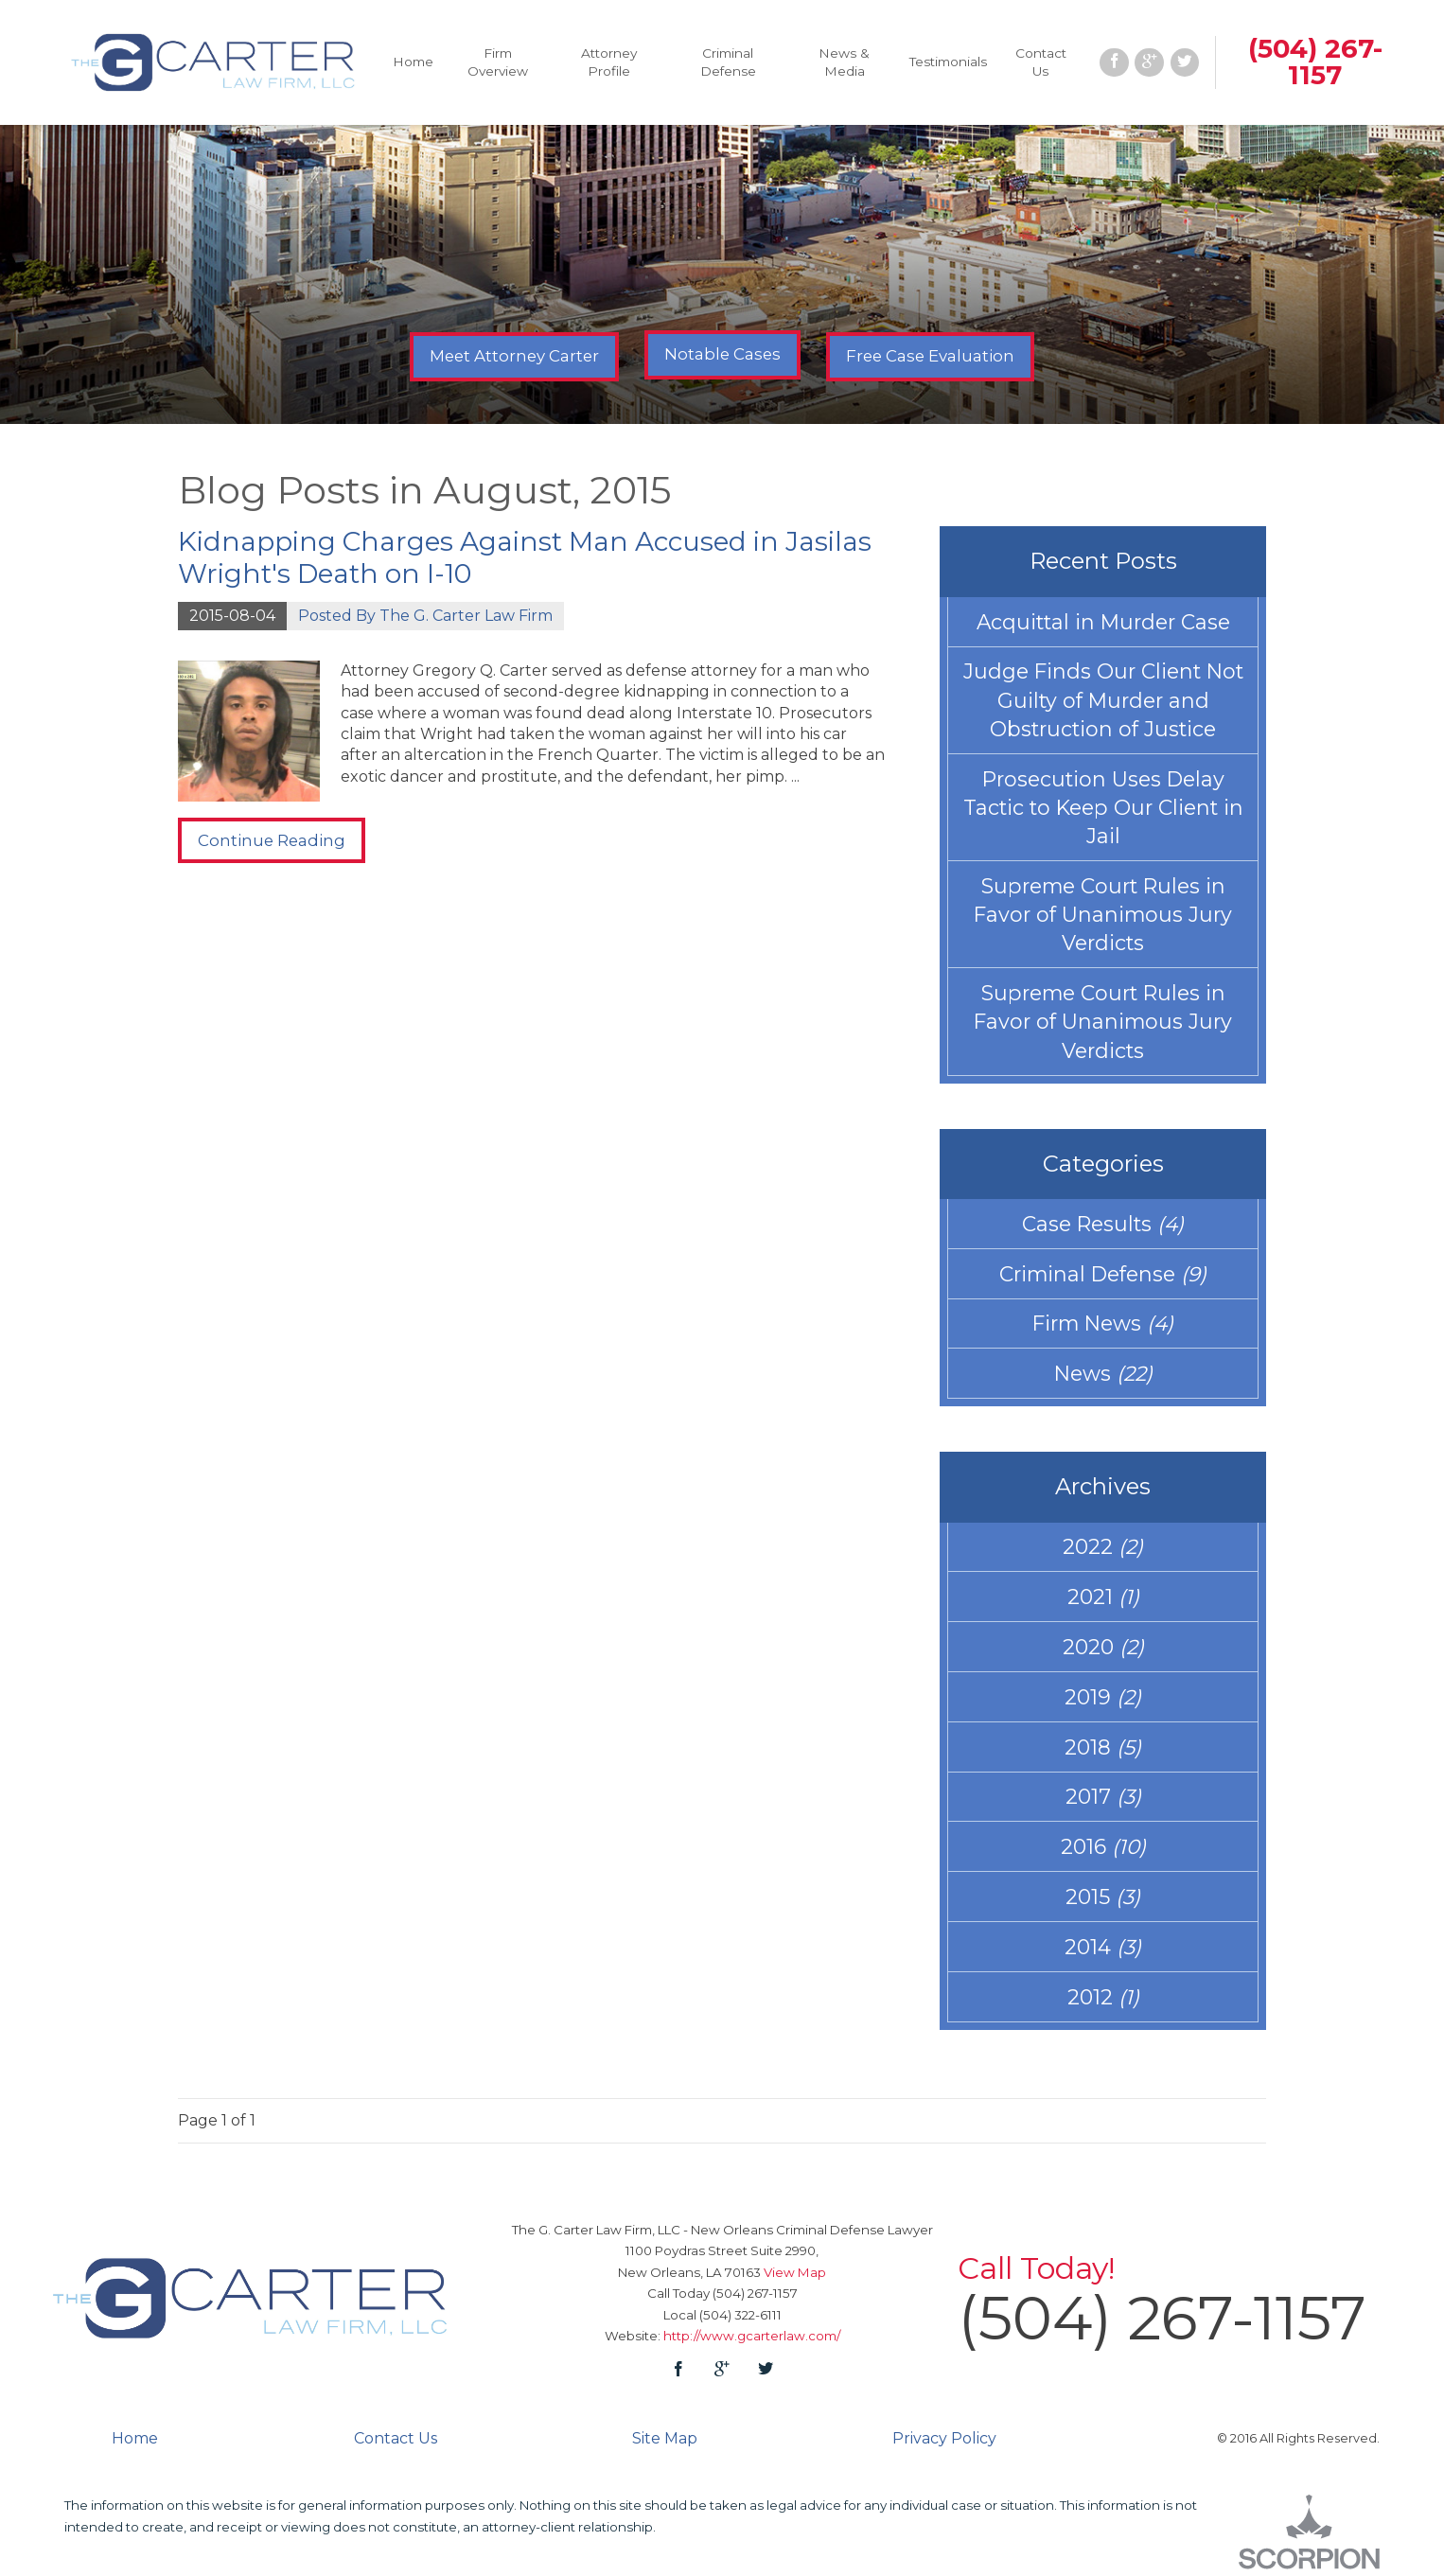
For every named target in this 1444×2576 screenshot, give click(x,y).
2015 (1102, 1896)
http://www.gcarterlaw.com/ (751, 2335)
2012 (1103, 1997)
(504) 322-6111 (740, 2314)
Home (413, 61)
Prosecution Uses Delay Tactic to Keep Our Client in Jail (1103, 807)
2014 (1103, 1946)
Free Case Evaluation (930, 355)
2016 (1103, 1846)
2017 (1103, 1796)
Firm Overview (497, 62)
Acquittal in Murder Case (1103, 621)
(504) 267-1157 (1315, 61)
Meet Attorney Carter (514, 355)
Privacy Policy (944, 2438)
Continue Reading (271, 840)
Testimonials (948, 61)
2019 (1103, 1697)
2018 (1103, 1747)
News (1103, 1373)
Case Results (1103, 1223)
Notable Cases (722, 353)
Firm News (1102, 1323)
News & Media (844, 62)
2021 (1103, 1596)
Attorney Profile (609, 62)
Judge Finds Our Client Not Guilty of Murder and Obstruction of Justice (1103, 699)
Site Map (664, 2438)
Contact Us (1040, 62)
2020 (1103, 1646)
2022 (1103, 1546)
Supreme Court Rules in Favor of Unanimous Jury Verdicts (1103, 914)
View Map (795, 2272)
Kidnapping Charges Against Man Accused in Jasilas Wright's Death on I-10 (525, 557)
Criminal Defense (728, 62)
